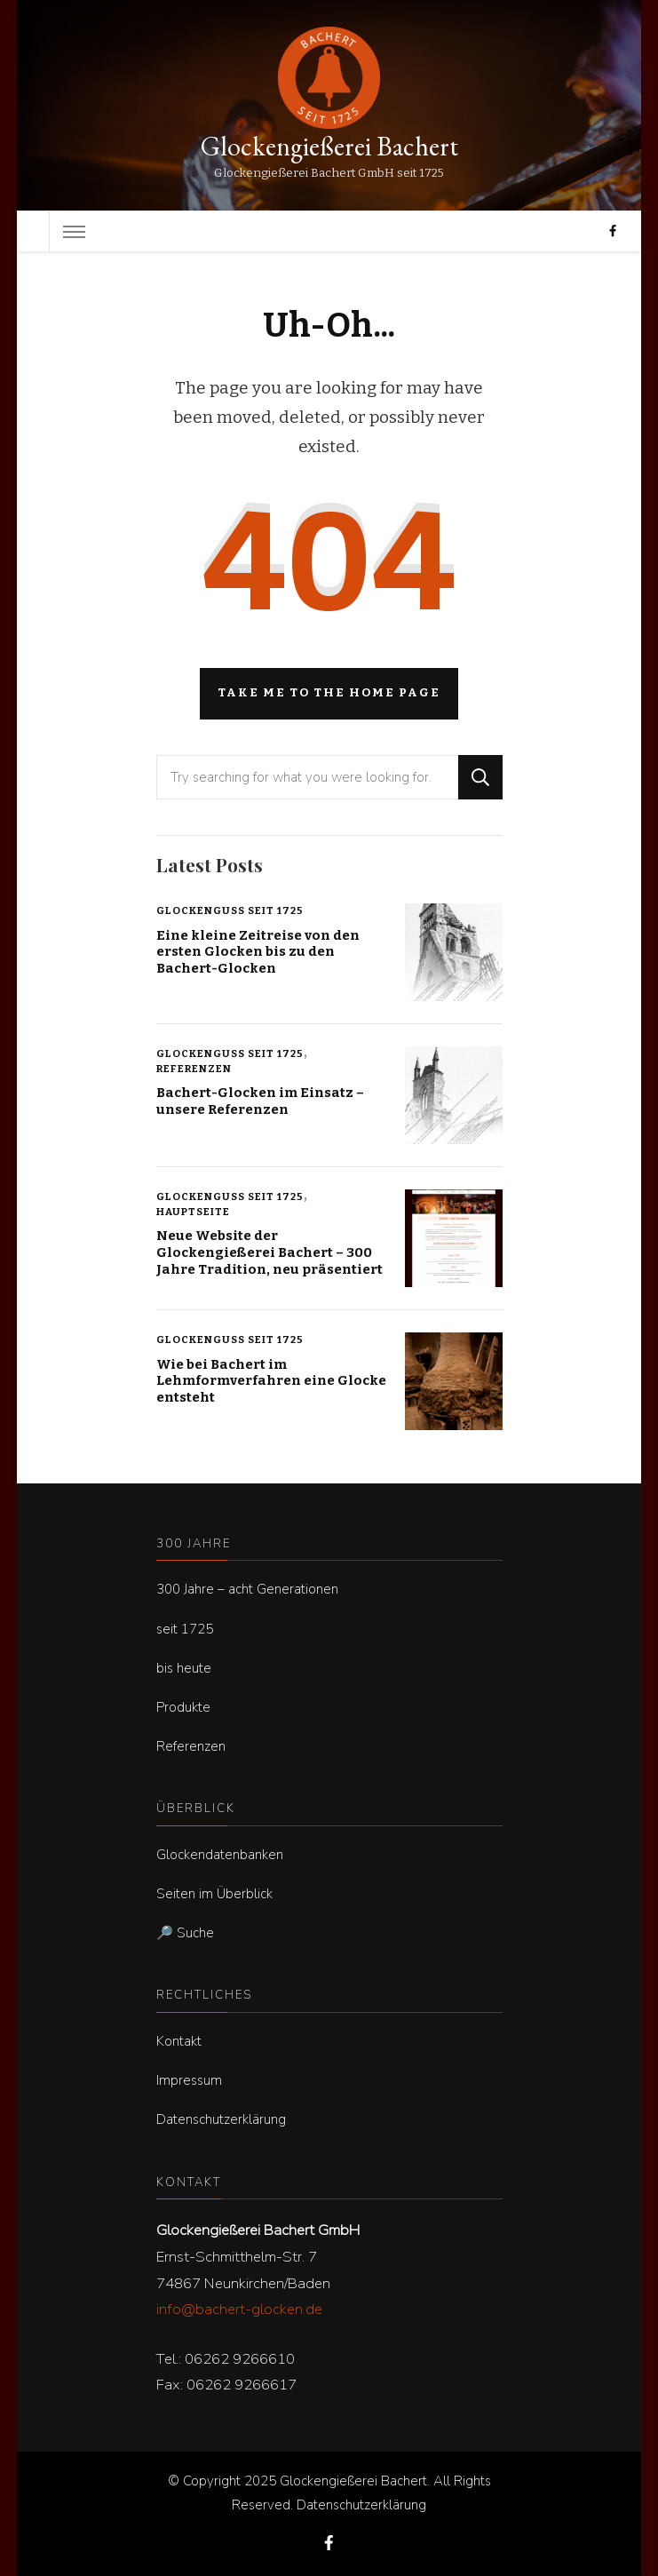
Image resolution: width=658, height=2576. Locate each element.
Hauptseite (193, 1211)
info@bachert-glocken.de (239, 2309)
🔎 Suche (185, 1933)
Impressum (189, 2080)
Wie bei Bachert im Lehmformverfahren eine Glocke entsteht (271, 1380)
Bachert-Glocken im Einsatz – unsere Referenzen (260, 1101)
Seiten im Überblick (214, 1894)
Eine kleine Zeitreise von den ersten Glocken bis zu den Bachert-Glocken (258, 951)
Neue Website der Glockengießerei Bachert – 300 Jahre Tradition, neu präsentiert (269, 1252)
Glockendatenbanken (219, 1855)
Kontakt (179, 2041)
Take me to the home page (329, 693)
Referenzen (194, 1068)
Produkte (183, 1707)
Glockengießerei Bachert (329, 146)
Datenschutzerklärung (221, 2119)
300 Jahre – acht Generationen (247, 1589)
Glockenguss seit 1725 (230, 910)
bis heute (183, 1668)
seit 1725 (184, 1629)
